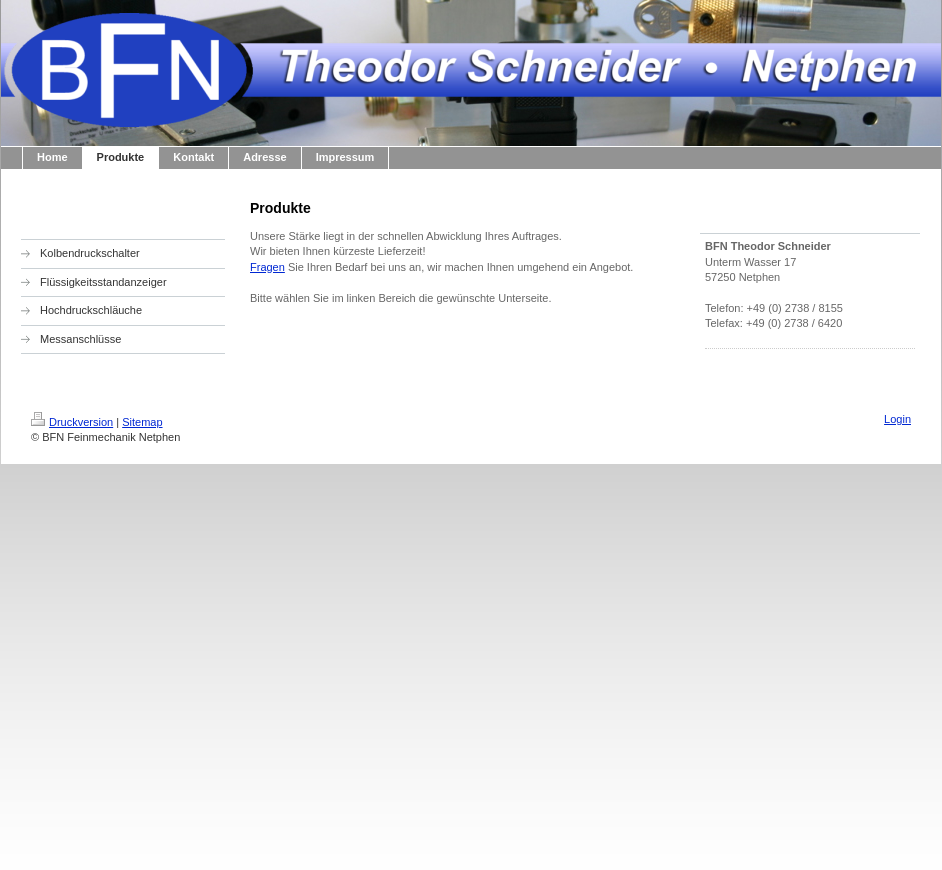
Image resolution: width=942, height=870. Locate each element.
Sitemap (142, 422)
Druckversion (72, 422)
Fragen (267, 267)
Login (897, 419)
